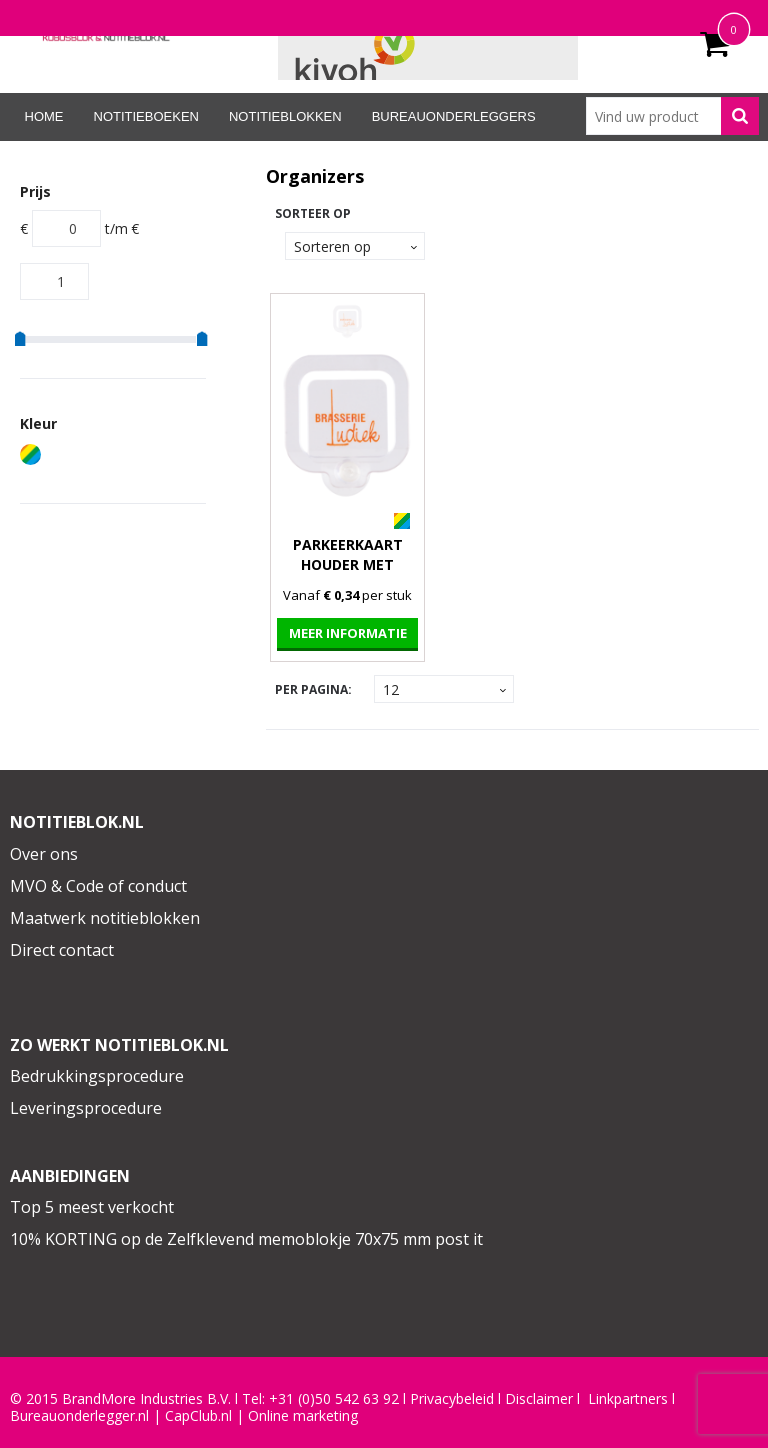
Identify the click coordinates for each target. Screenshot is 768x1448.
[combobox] (672, 116)
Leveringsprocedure (86, 1108)
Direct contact (62, 950)
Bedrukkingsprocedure (97, 1076)
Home (44, 116)
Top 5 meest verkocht (92, 1207)
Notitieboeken (146, 116)
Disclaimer (539, 1399)
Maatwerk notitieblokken (105, 918)
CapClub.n (197, 1416)
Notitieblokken (285, 116)
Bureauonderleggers (454, 116)
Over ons (44, 854)
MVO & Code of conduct (98, 886)
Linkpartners (628, 1399)
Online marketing (303, 1416)
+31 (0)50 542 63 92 (334, 1399)
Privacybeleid (452, 1399)
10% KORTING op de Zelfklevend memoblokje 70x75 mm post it (246, 1239)
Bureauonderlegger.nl (79, 1416)
